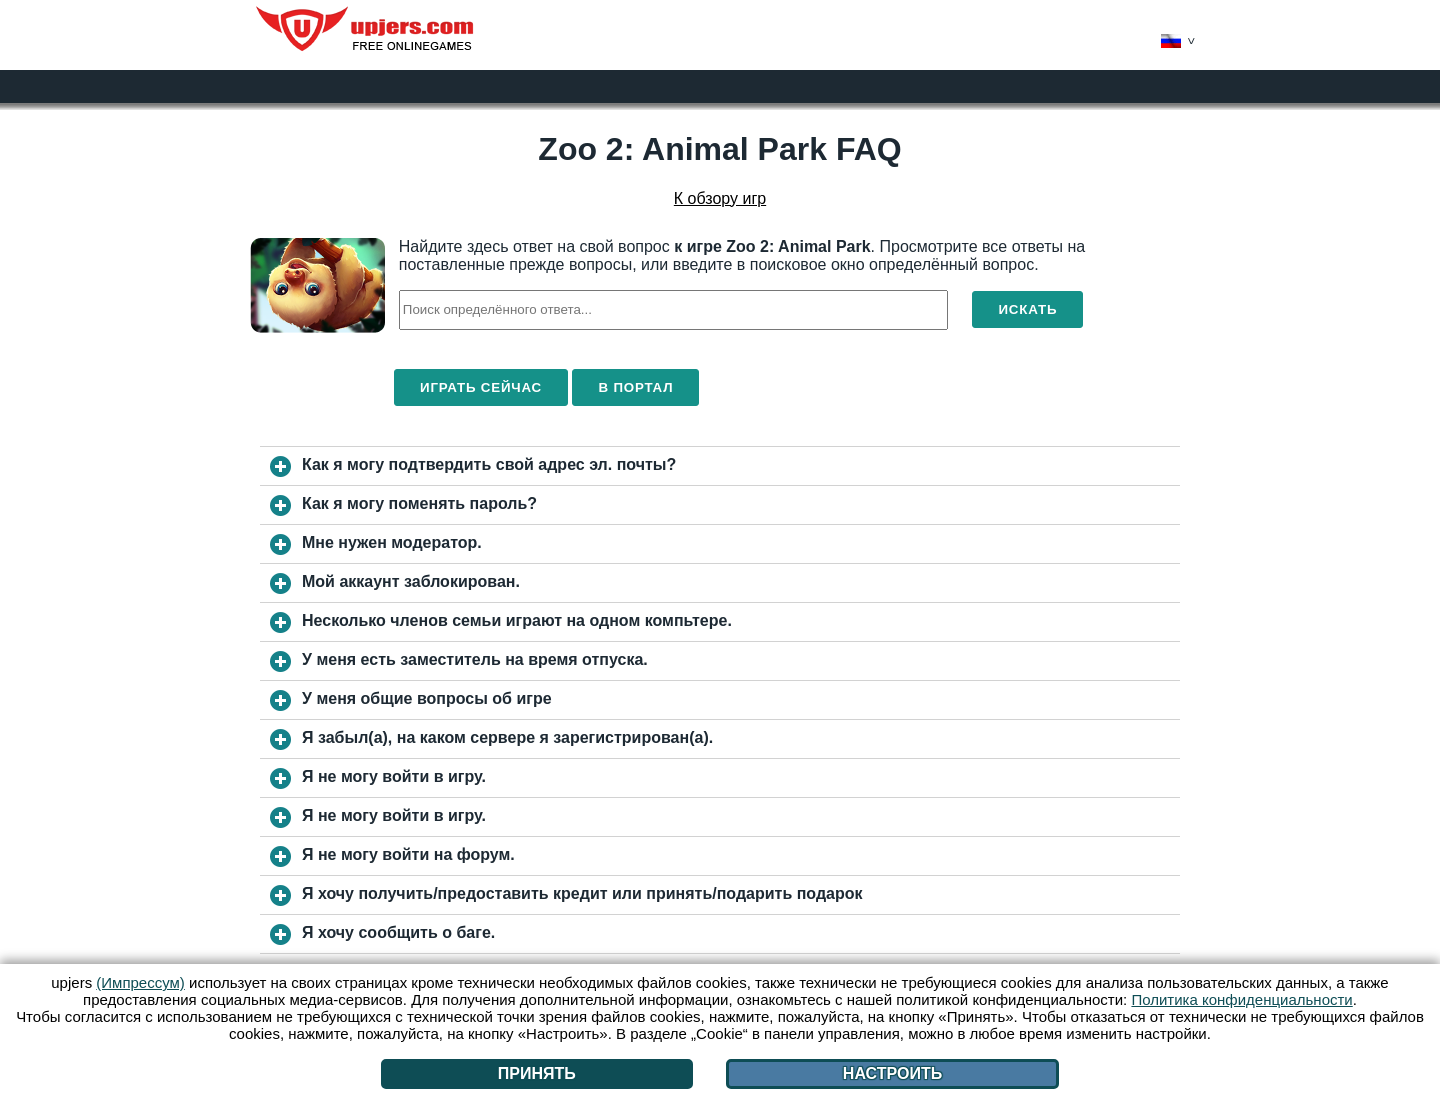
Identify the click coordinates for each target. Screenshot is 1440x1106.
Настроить (892, 1073)
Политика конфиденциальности (1241, 999)
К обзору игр (720, 198)
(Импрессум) (140, 982)
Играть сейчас (481, 387)
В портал (635, 387)
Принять (537, 1073)
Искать (1027, 309)
